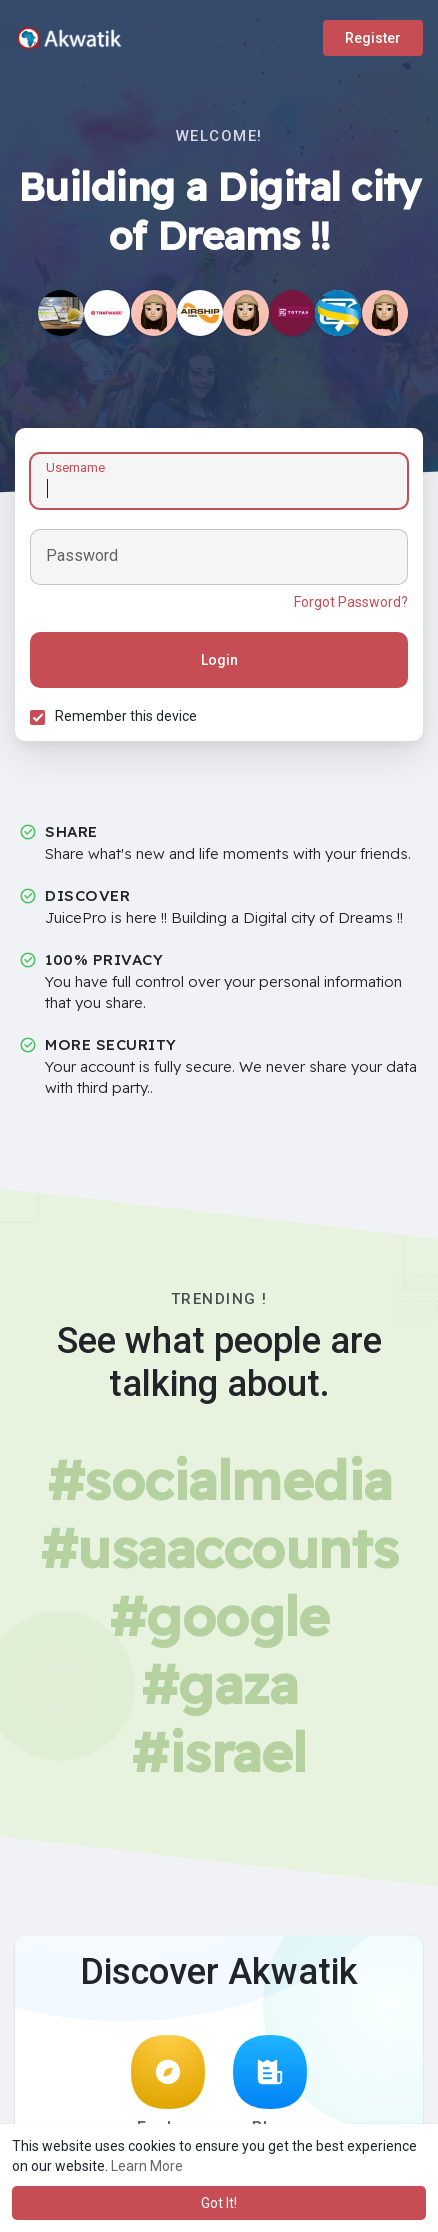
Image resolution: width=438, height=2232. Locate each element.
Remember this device (126, 716)
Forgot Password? (351, 602)
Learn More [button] (147, 2166)
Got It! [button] (219, 2203)
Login (219, 660)
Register (373, 38)
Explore (168, 2086)
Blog (270, 2086)
